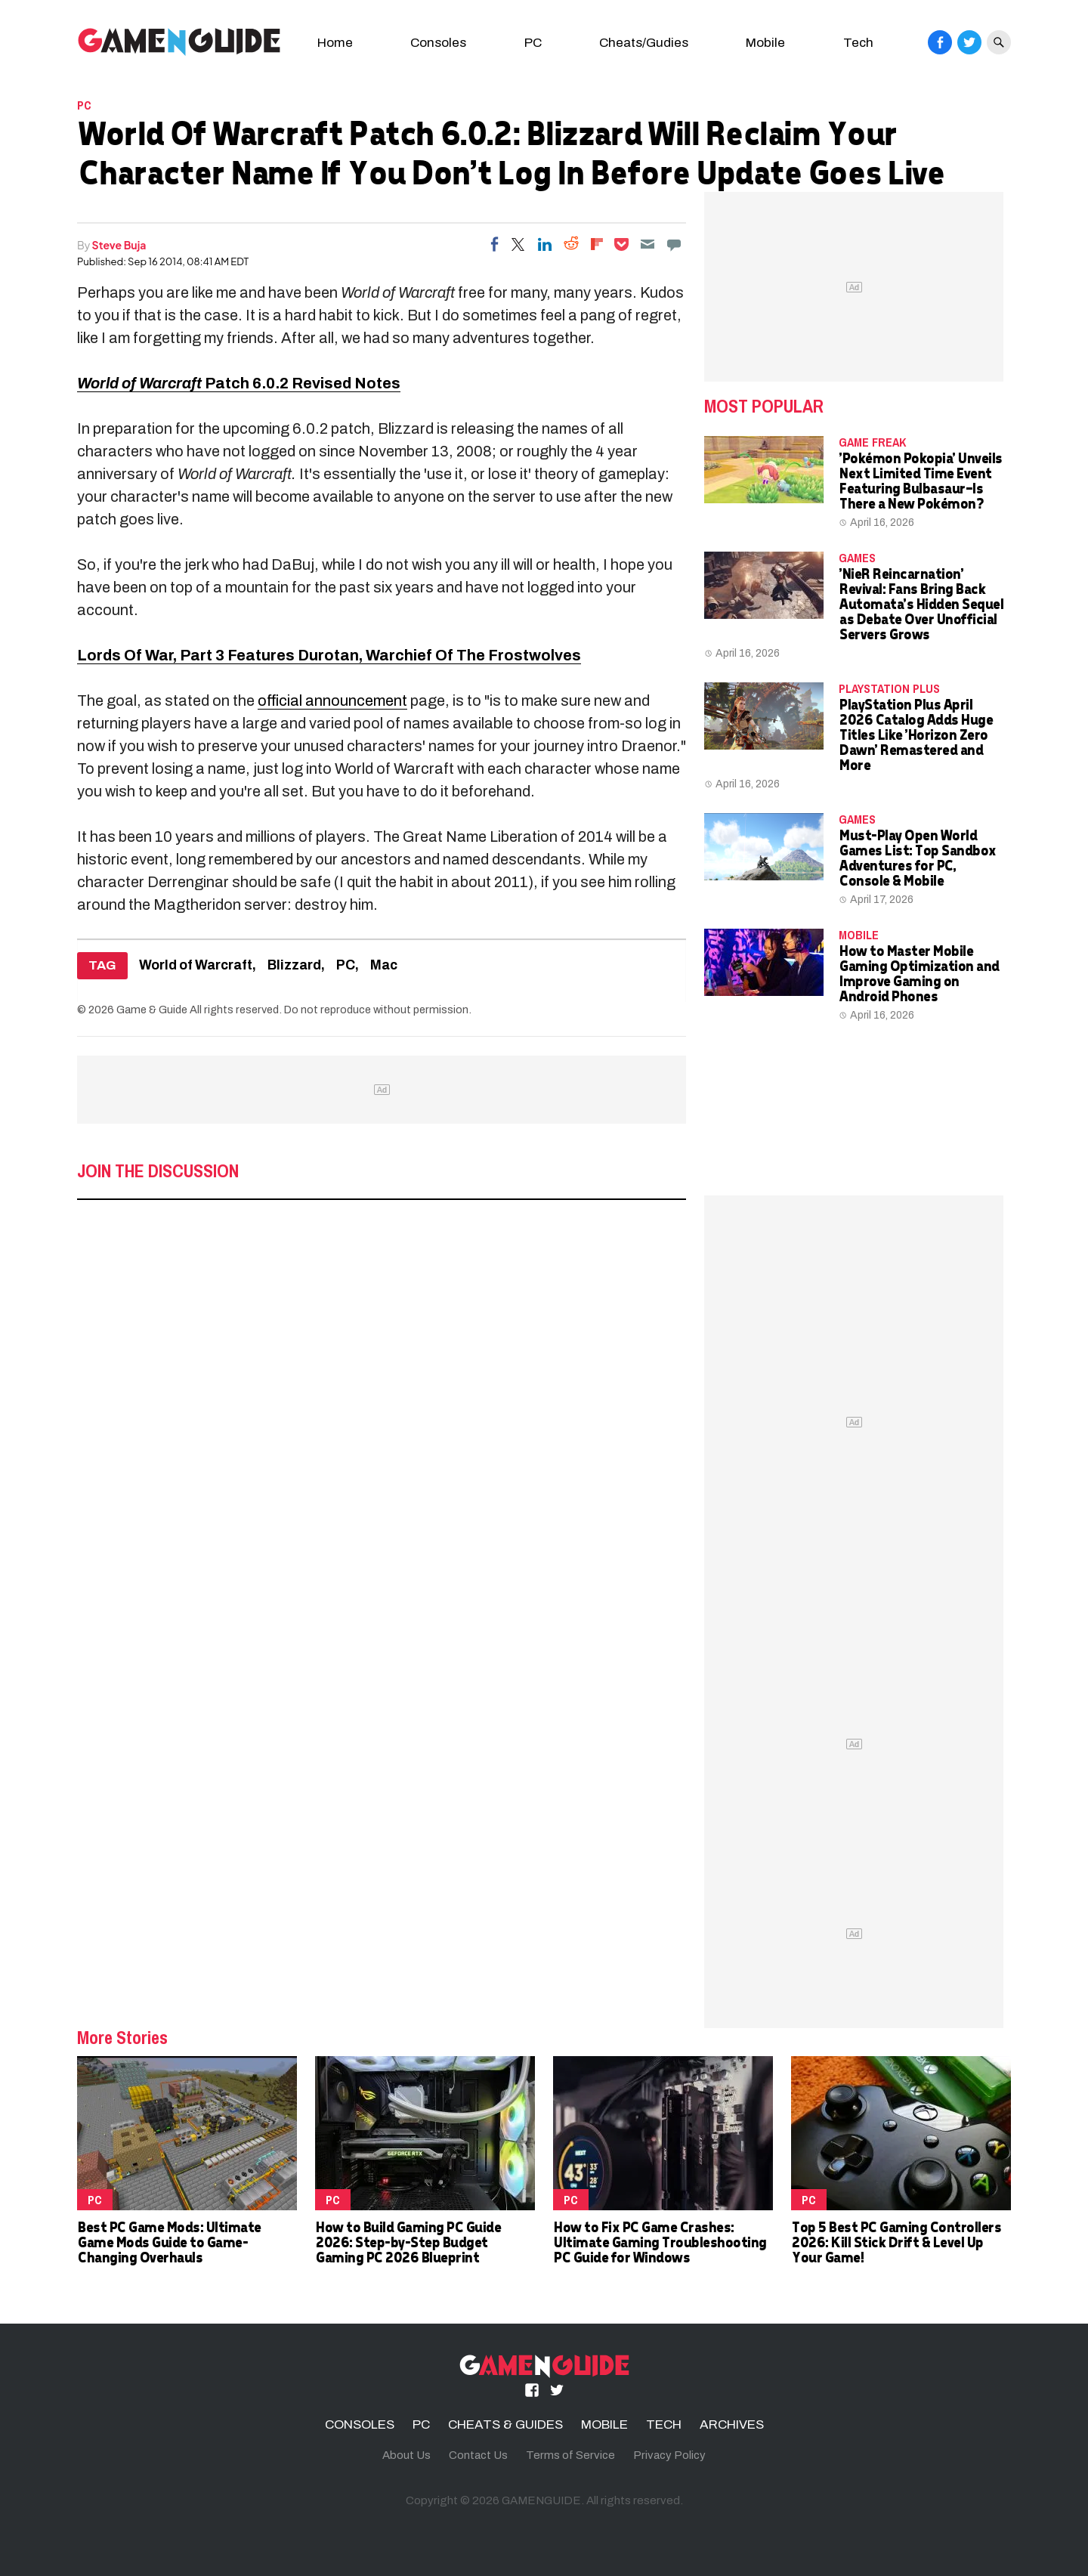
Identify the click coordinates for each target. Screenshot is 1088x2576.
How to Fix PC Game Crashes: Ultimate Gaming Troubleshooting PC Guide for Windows (659, 2241)
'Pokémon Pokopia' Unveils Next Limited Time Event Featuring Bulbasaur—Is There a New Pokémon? (920, 480)
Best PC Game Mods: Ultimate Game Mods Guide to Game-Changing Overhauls (169, 2241)
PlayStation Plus (889, 688)
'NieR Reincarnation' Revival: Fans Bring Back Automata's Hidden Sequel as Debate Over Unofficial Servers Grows (921, 603)
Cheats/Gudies (643, 43)
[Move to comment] (674, 244)
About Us (406, 2455)
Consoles (438, 43)
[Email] (647, 244)
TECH (664, 2424)
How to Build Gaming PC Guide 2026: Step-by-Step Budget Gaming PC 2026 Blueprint (407, 2241)
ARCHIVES (732, 2424)
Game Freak (872, 442)
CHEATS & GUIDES (505, 2424)
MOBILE (859, 934)
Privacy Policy (669, 2455)
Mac (383, 965)
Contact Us (478, 2455)
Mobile (765, 43)
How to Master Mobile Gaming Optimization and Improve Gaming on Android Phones (919, 973)
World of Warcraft (195, 965)
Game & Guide (151, 1009)
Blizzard (294, 965)
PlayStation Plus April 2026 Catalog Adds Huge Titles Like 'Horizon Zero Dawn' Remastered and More (915, 734)
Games (857, 557)
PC (533, 43)
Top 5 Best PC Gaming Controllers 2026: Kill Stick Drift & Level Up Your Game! (895, 2241)
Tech (858, 43)
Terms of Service (570, 2455)
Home (335, 43)
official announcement (332, 700)
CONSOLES (359, 2424)
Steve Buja (119, 245)
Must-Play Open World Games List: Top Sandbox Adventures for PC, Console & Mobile (917, 857)
